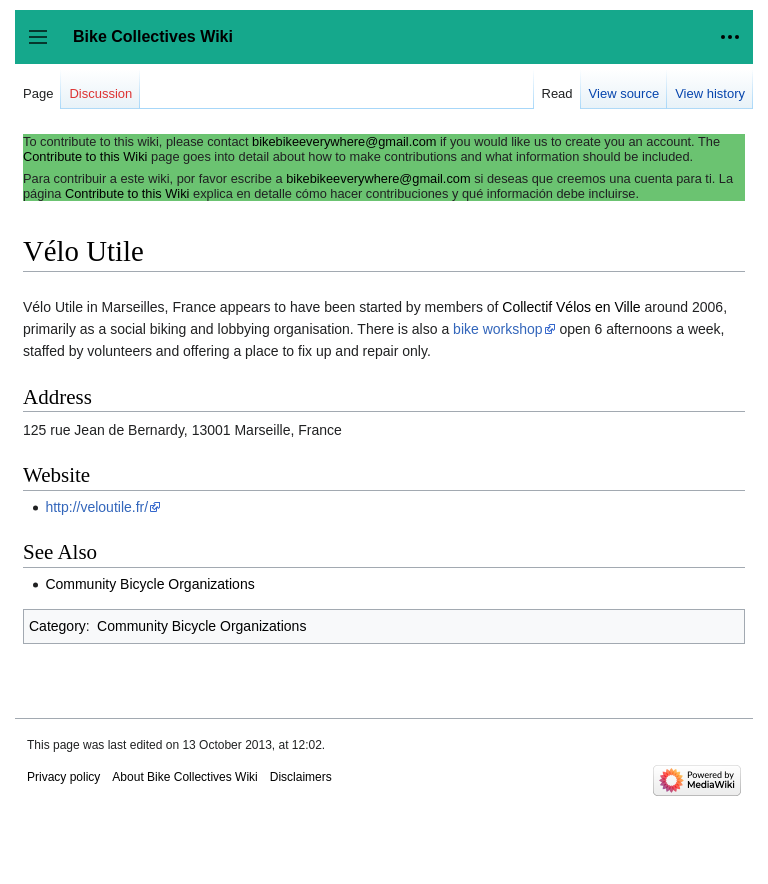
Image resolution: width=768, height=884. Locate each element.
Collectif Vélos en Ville (571, 307)
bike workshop (498, 329)
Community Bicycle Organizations (149, 584)
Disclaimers (301, 777)
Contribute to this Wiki (85, 156)
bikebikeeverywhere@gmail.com (344, 141)
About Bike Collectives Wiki (184, 777)
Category (57, 626)
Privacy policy (63, 777)
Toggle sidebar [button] (44, 46)
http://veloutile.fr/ (96, 507)
